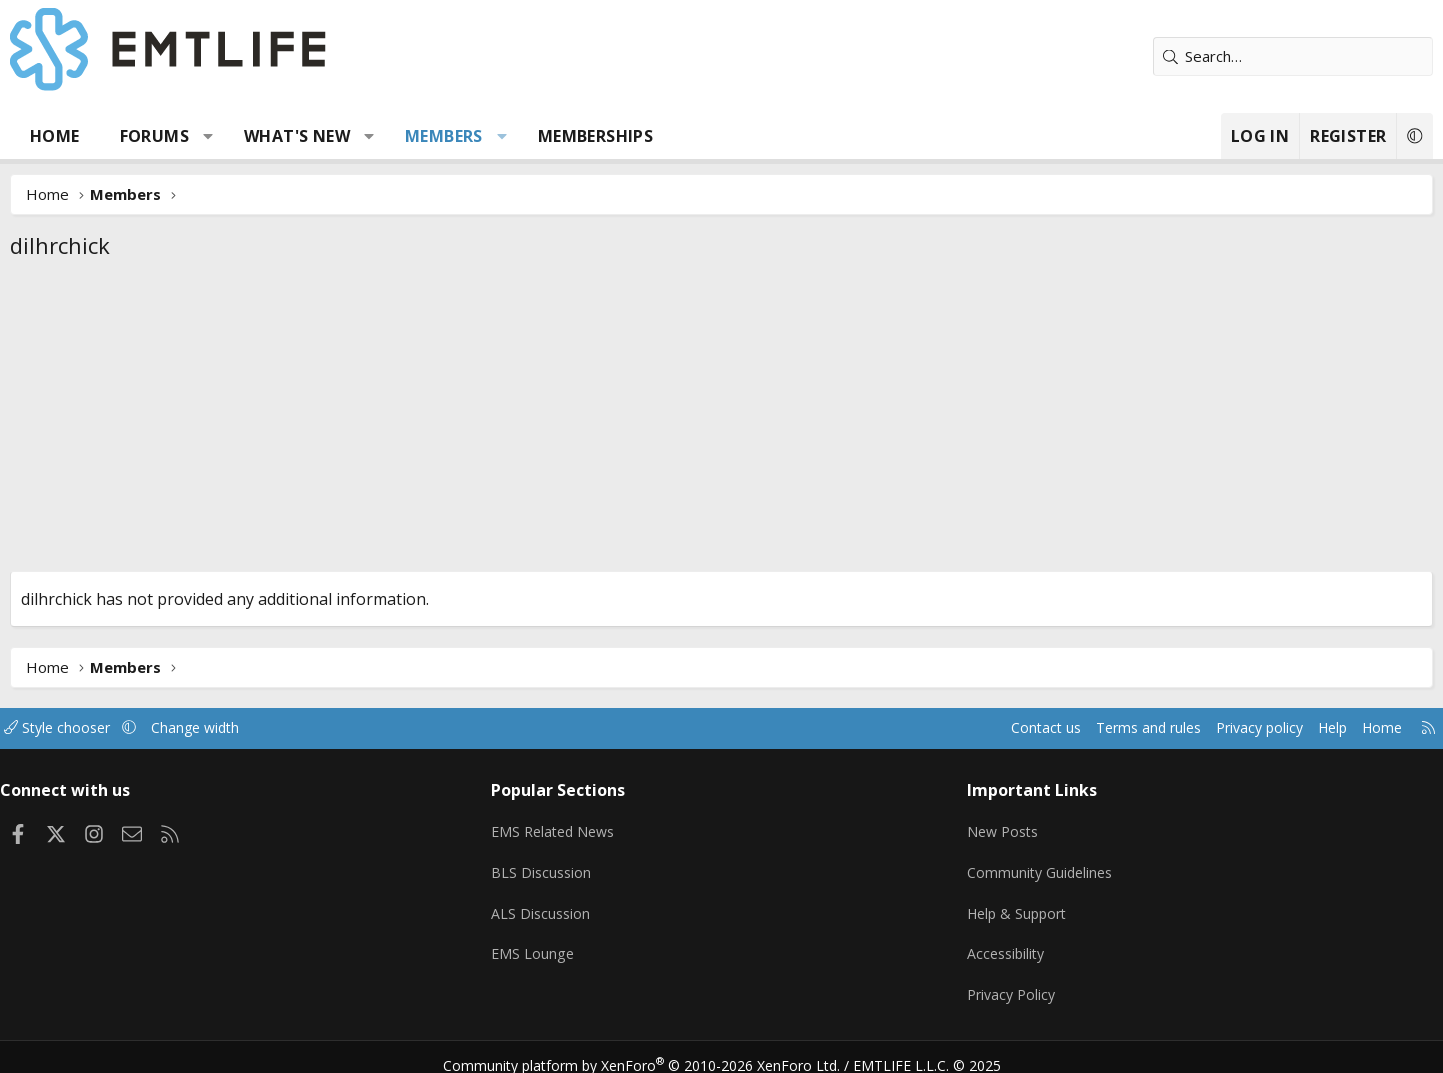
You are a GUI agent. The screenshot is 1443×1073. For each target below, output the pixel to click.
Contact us (929, 728)
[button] (284, 136)
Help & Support (991, 905)
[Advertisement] (722, 421)
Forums (230, 136)
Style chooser (154, 728)
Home (132, 136)
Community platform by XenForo (653, 1049)
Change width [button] (297, 728)
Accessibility (979, 944)
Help (1235, 728)
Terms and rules (1038, 728)
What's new (374, 136)
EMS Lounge (564, 944)
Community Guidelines (1014, 866)
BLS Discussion (573, 866)
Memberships (671, 136)
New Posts (976, 827)
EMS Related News (588, 827)
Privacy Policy (985, 983)
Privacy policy (1156, 728)
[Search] (1217, 56)
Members (521, 136)
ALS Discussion (573, 905)
